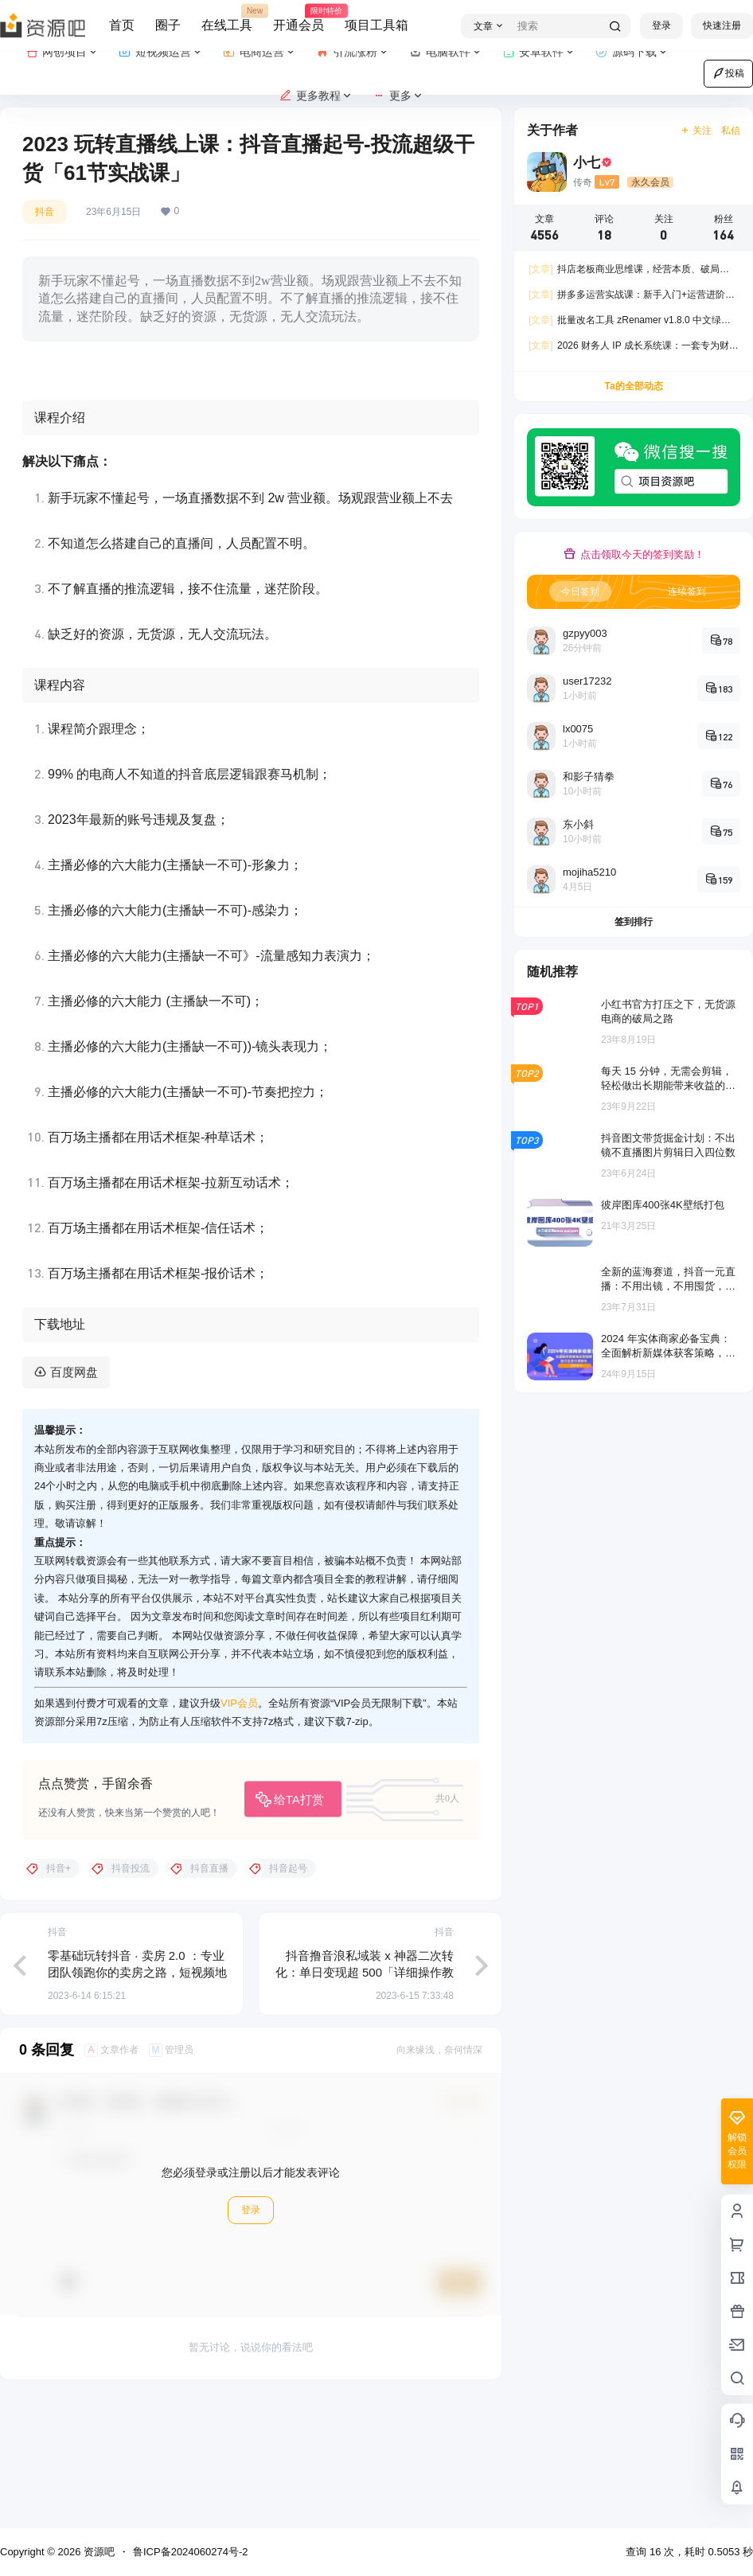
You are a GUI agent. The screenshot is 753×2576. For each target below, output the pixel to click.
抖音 (44, 211)
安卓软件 (539, 52)
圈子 (168, 25)
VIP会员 (239, 1828)
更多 (398, 96)
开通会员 (298, 18)
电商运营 (260, 52)
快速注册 (722, 25)
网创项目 (62, 52)
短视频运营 (161, 52)
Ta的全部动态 (633, 386)
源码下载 (632, 52)
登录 (661, 25)
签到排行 (633, 921)
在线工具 (226, 18)
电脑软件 (446, 52)
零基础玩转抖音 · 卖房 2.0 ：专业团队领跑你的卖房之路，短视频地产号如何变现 (137, 2097)
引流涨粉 (353, 52)
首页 (122, 25)
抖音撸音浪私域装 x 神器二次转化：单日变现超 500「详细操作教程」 (364, 2097)
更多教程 (316, 96)
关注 (696, 130)
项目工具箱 (376, 25)
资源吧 (97, 2552)
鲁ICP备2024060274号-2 (190, 2552)
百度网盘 (74, 1497)
